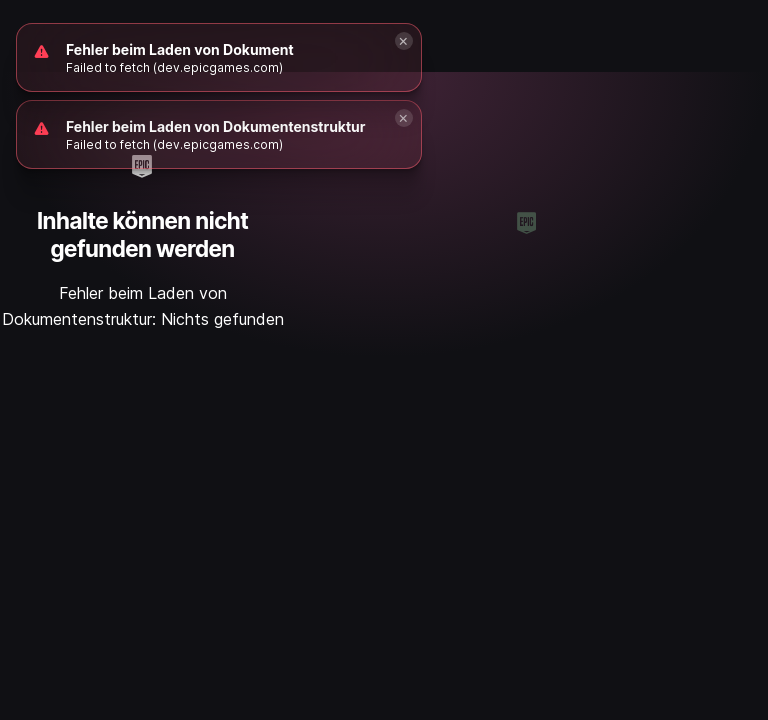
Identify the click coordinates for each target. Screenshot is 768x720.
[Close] (404, 118)
